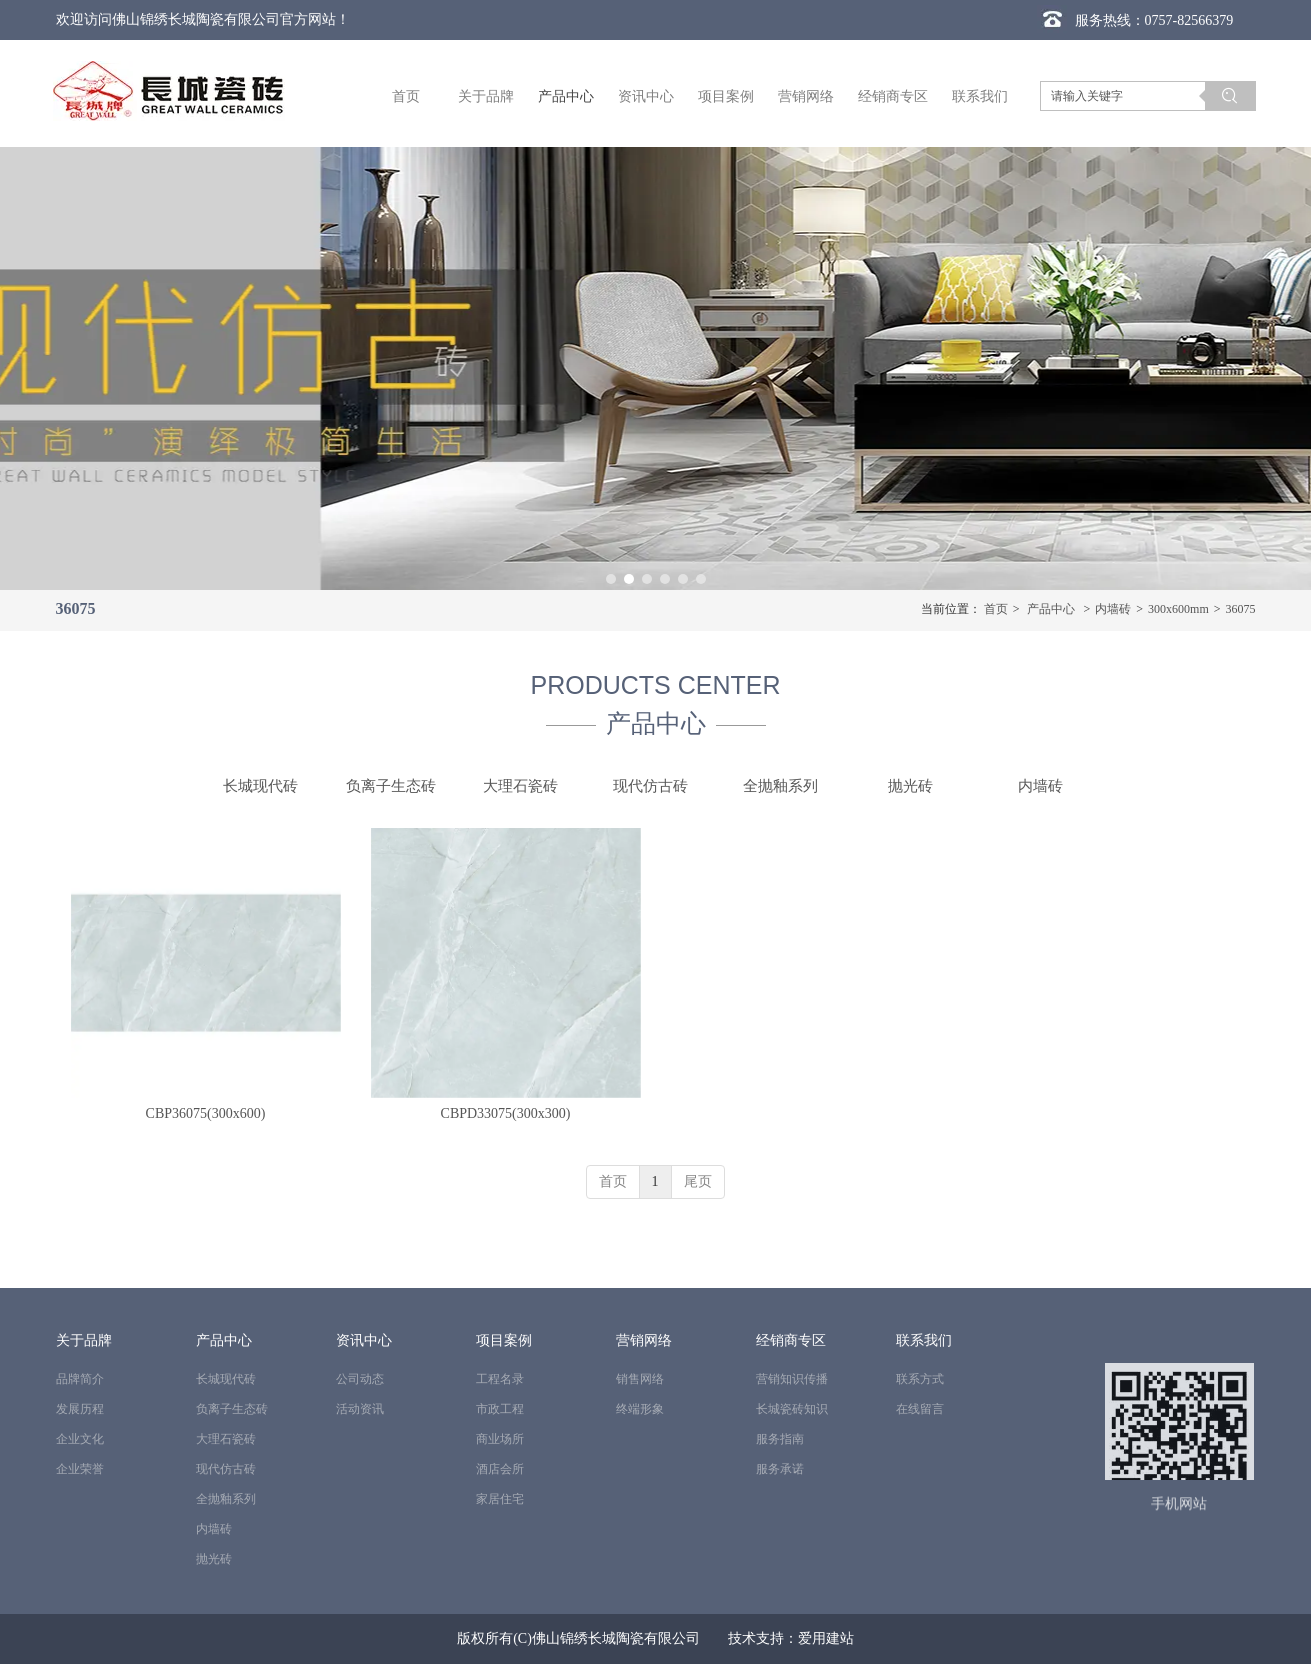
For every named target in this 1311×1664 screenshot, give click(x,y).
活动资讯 (360, 1409)
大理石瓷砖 (226, 1439)
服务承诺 (780, 1469)
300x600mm (1178, 609)
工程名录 (500, 1379)
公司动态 (360, 1379)
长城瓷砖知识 (792, 1409)
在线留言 (920, 1409)
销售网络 (640, 1379)
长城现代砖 (226, 1379)
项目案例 (504, 1340)
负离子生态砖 (232, 1409)
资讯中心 (364, 1340)
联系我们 (924, 1340)
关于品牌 (84, 1340)
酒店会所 (500, 1469)
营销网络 (644, 1340)
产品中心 (1051, 609)
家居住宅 (500, 1499)
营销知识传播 (792, 1379)
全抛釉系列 (226, 1499)
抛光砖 (214, 1559)
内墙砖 (1113, 609)
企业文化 (80, 1439)
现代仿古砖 (226, 1469)
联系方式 (920, 1379)
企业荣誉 (80, 1469)
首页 (996, 609)
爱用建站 (826, 1638)
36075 (1241, 609)
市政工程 (500, 1409)
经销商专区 (791, 1340)
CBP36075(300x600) (206, 1113)
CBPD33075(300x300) (506, 1113)
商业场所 (500, 1439)
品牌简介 (80, 1379)
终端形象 (640, 1409)
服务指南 (780, 1439)
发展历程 (80, 1409)
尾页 (698, 1181)
